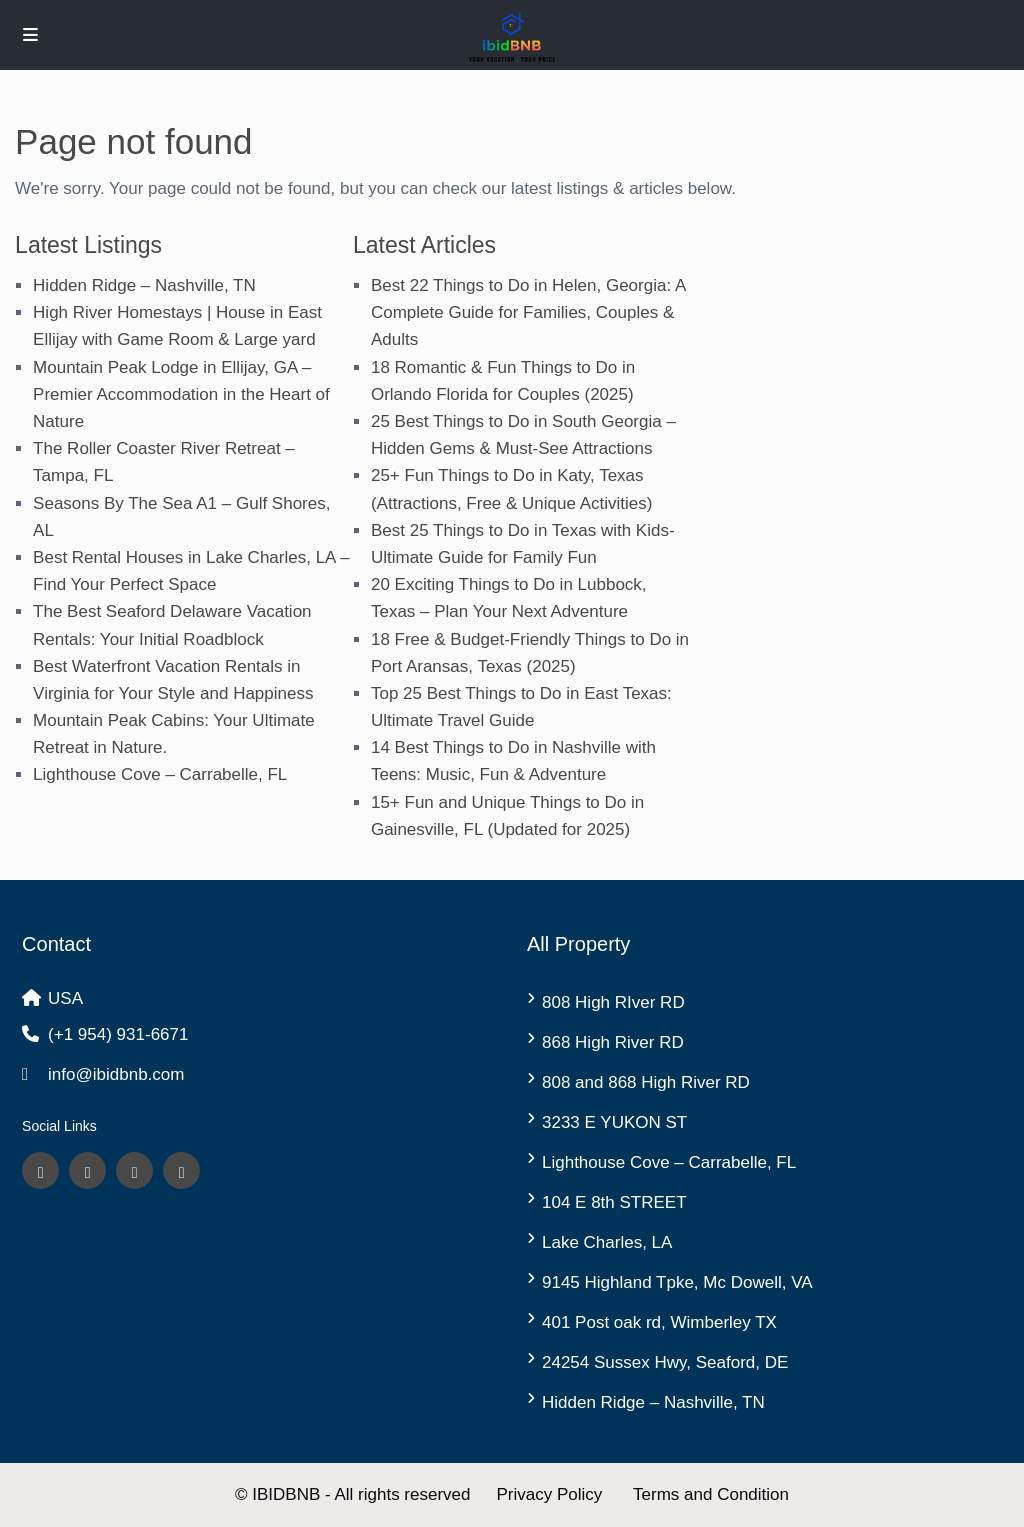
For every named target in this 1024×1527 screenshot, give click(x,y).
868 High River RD (613, 1042)
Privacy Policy (550, 1494)
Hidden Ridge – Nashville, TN (144, 285)
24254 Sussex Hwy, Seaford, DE (665, 1362)
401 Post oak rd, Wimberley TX (659, 1322)
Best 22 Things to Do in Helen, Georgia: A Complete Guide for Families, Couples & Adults (528, 312)
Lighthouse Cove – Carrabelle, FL (160, 774)
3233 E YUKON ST (614, 1122)
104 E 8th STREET (614, 1202)
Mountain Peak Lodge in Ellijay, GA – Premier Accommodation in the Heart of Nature (181, 394)
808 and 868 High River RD (646, 1082)
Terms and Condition (711, 1494)
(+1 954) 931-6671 (118, 1034)
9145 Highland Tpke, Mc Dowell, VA (677, 1282)
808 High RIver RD (613, 1002)
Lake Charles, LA (607, 1242)
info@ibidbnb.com (116, 1074)
